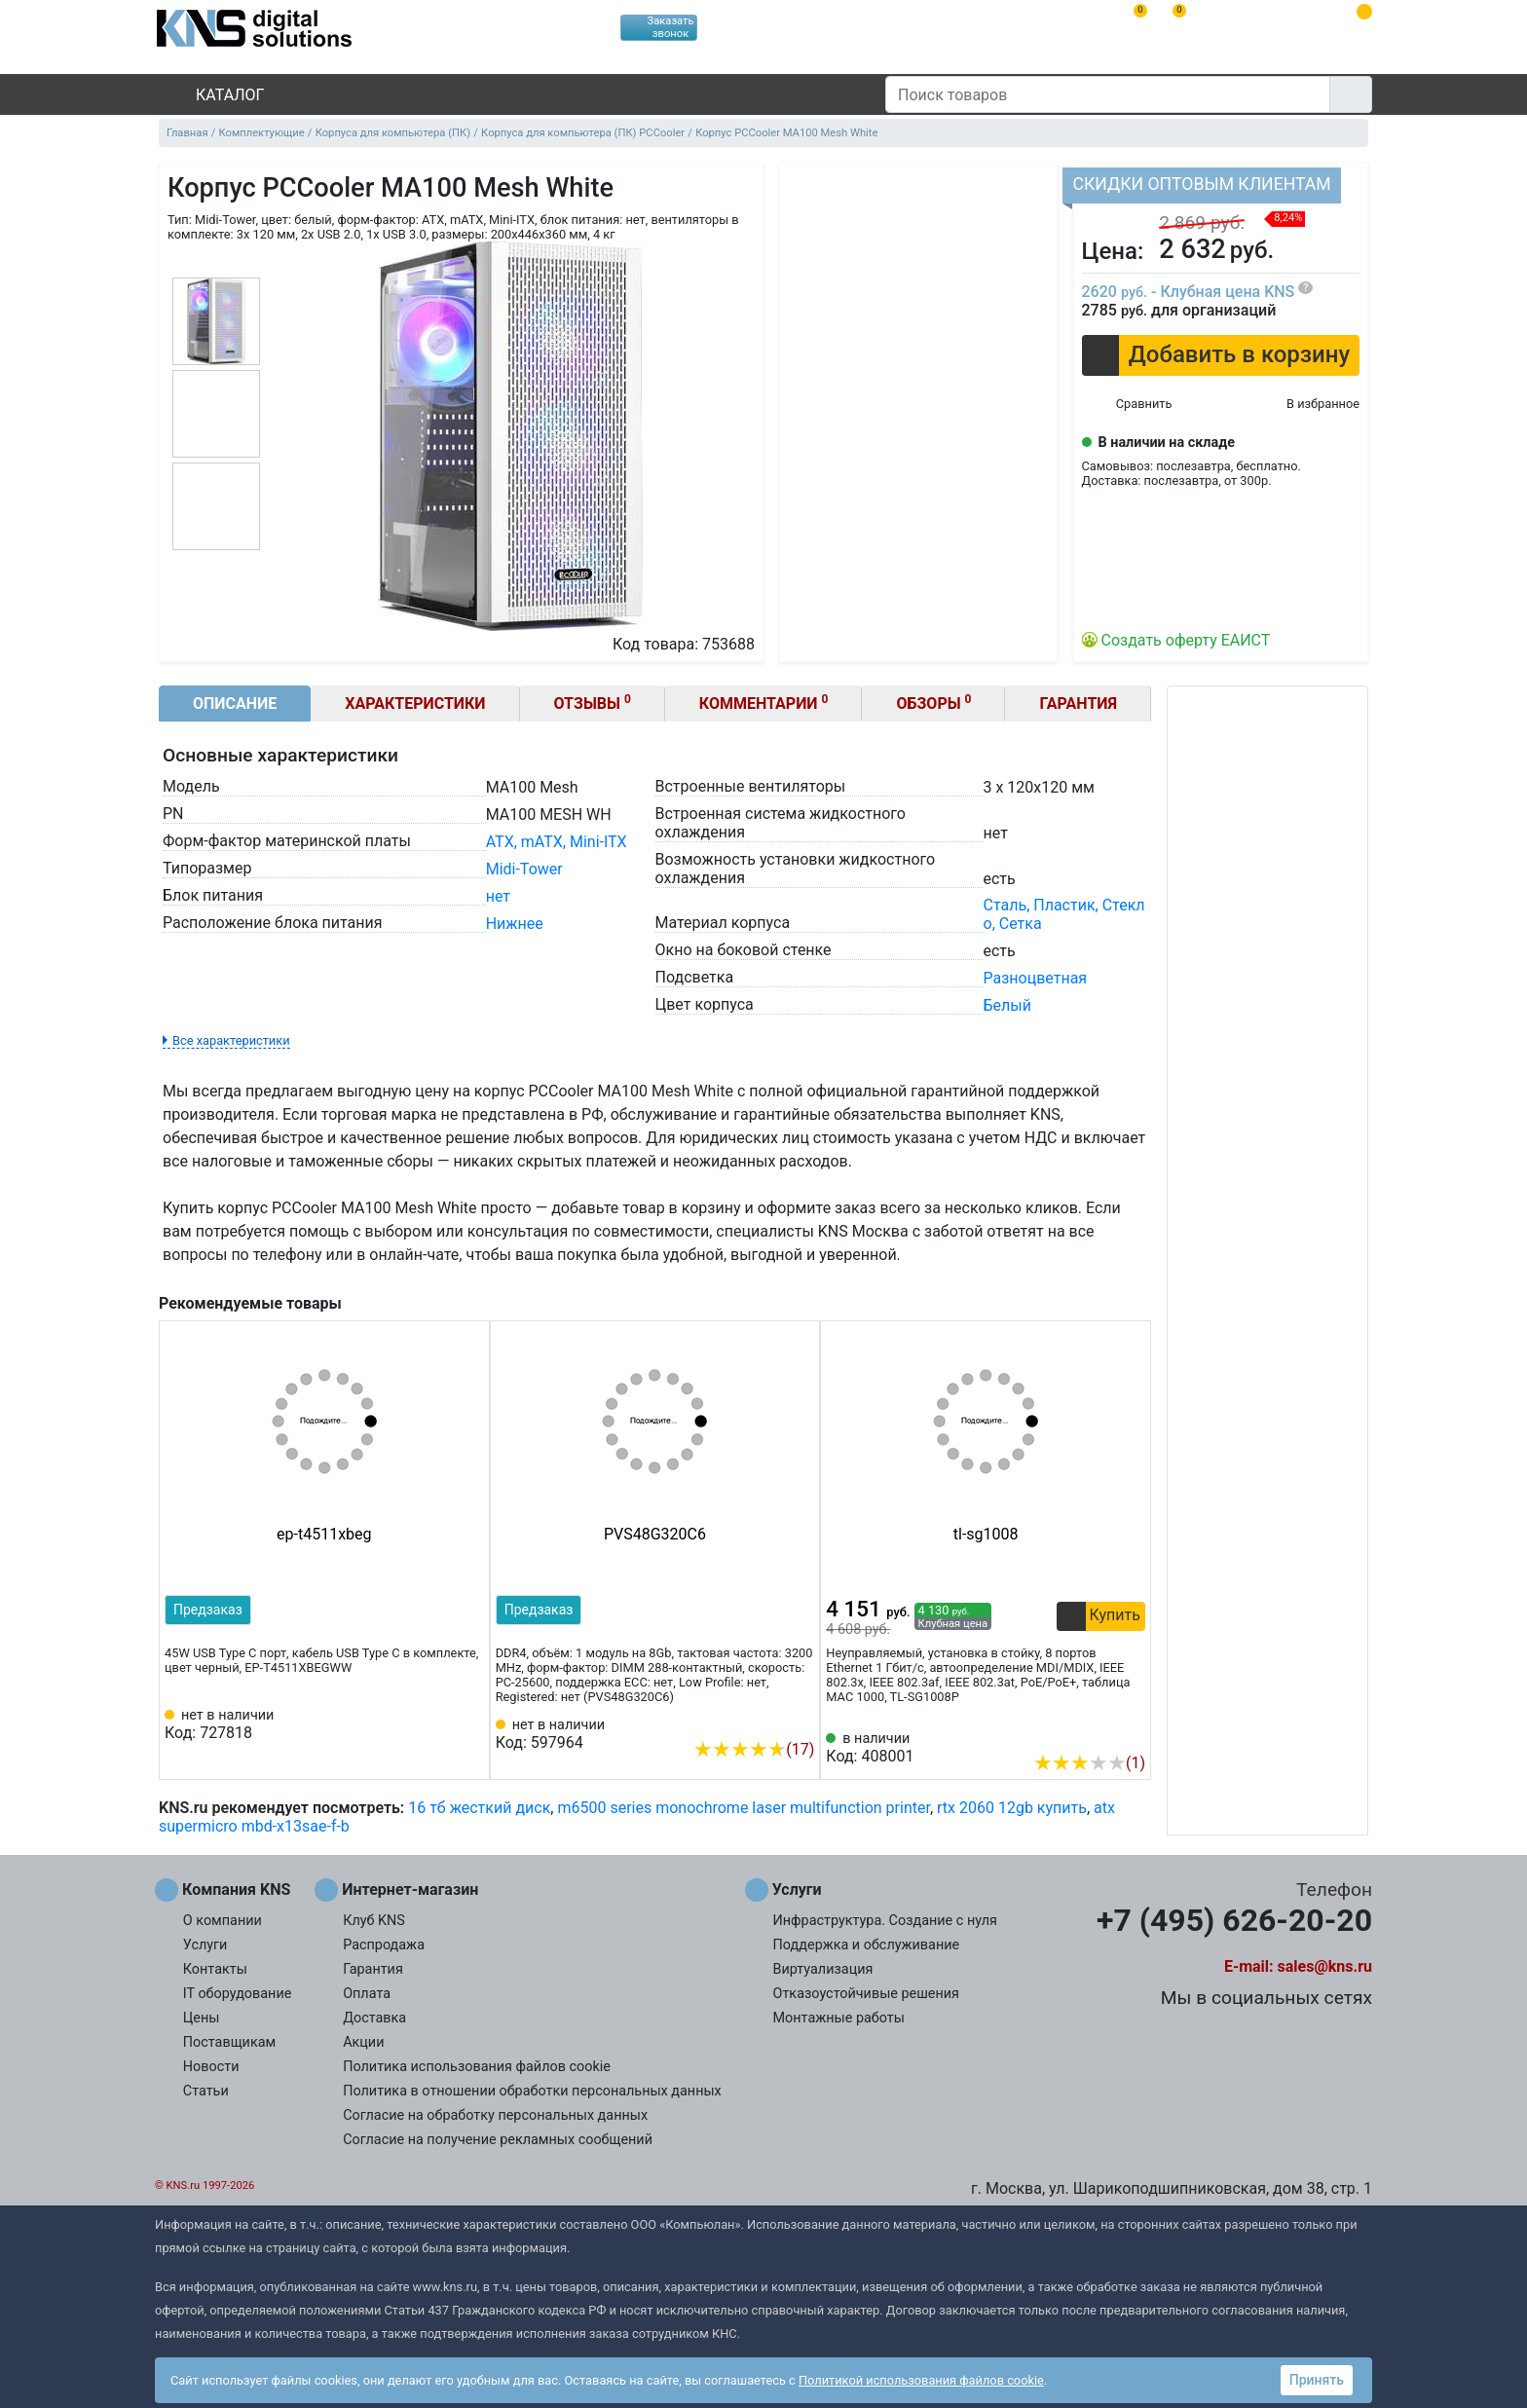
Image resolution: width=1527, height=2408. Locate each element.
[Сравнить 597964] (767, 1719)
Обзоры (933, 702)
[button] (1220, 355)
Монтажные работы (839, 2018)
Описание (235, 703)
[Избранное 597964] (799, 1719)
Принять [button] (1316, 2380)
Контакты (215, 1969)
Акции (363, 2042)
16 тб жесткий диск (479, 1807)
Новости (211, 2066)
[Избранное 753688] (1306, 405)
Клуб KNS (374, 1920)
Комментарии (764, 702)
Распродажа (384, 1945)
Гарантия (1078, 703)
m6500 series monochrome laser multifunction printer (743, 1807)
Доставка (374, 2018)
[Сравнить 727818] (437, 1724)
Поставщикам (229, 2042)
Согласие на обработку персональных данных (495, 2115)
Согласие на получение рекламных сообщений (497, 2139)
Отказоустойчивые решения (866, 1993)
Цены (201, 2018)
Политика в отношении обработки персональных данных (532, 2091)
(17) (753, 1749)
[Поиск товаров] (1107, 94)
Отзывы (592, 702)
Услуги (205, 1945)
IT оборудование (237, 1993)
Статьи (206, 2091)
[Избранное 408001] (1130, 1733)
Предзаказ (207, 1609)
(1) (1089, 1763)
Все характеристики (231, 1040)
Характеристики (415, 703)
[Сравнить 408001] (1098, 1733)
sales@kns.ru (1325, 1966)
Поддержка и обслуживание (866, 1945)
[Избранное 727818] (469, 1724)
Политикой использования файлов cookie (921, 2380)
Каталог (213, 95)
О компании (222, 1920)
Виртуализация (823, 1969)
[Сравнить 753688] (1127, 405)
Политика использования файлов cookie (477, 2066)
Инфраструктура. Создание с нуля (885, 1920)
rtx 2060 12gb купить (1012, 1807)
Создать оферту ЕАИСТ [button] (1186, 640)
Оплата (367, 1993)
